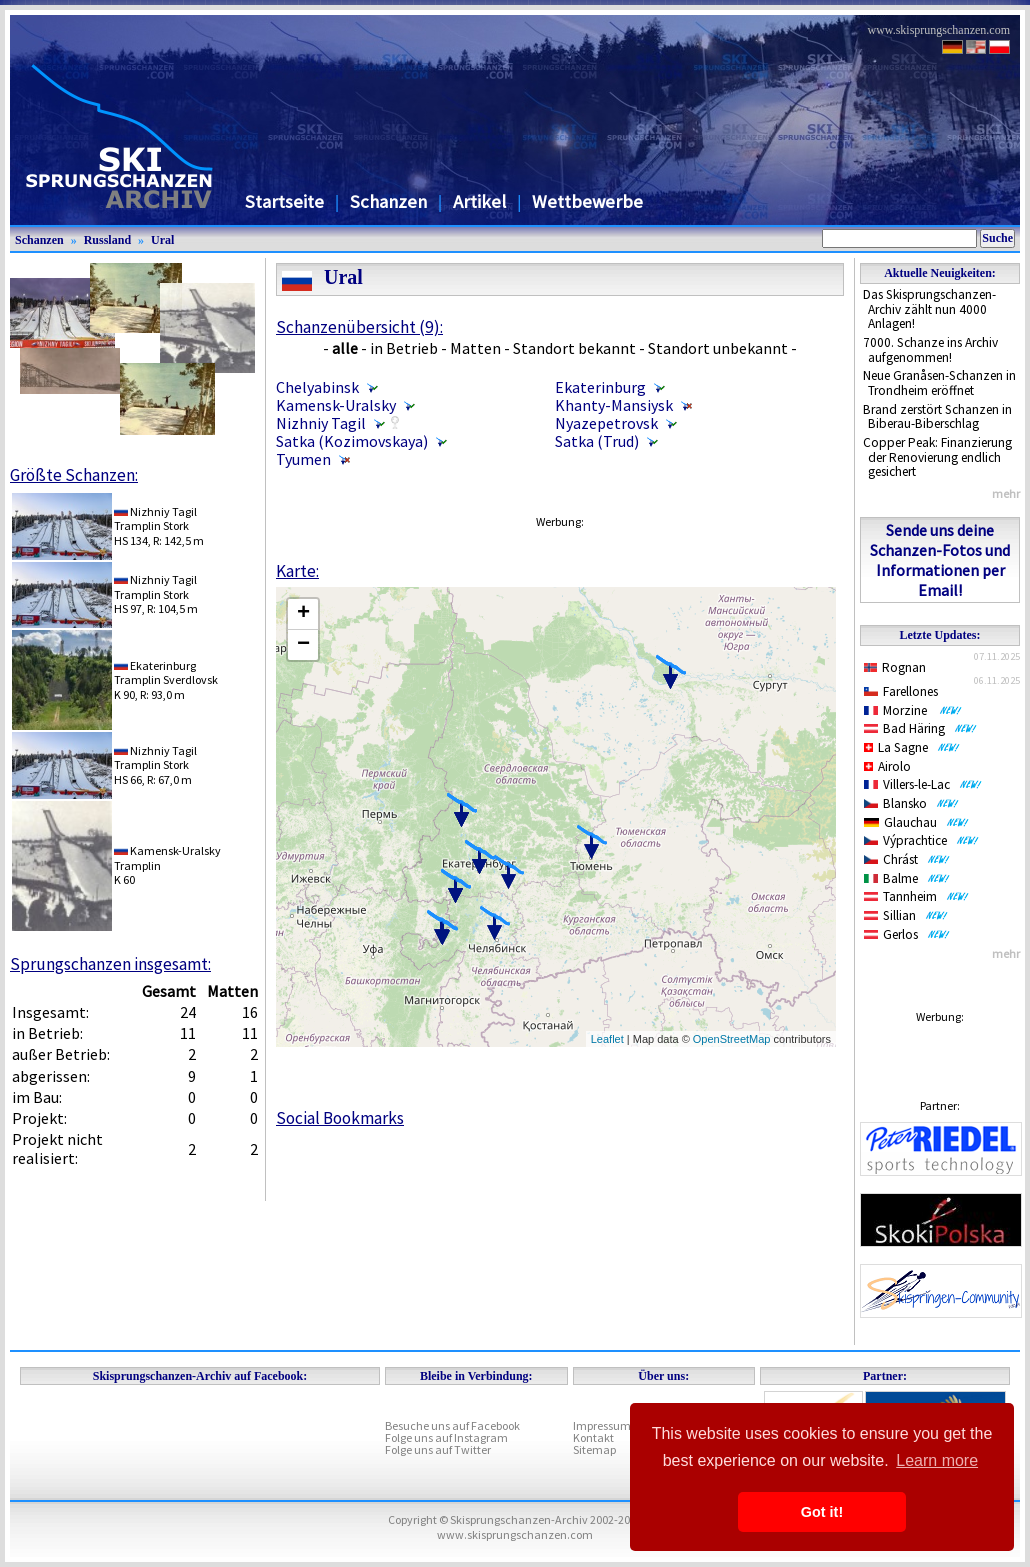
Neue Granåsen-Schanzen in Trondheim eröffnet (939, 383)
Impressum (602, 1425)
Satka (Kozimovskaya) (352, 441)
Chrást (907, 859)
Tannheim (916, 896)
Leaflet (607, 1039)
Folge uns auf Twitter (438, 1449)
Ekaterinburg (600, 387)
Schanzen (388, 201)
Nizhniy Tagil (321, 423)
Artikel (479, 201)
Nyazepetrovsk (606, 423)
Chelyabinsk (317, 387)
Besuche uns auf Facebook (452, 1425)
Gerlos (907, 934)
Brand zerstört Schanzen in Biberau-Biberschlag (937, 417)
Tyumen (303, 459)
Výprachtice (921, 840)
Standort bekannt (574, 348)
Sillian (906, 915)
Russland (107, 240)
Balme (907, 878)
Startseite (284, 201)
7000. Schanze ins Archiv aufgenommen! (930, 350)
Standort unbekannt (718, 348)
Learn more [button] (937, 1460)
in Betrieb (404, 348)
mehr (1006, 493)
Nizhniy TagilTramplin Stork (155, 518)
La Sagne (912, 747)
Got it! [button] (822, 1512)
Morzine (913, 710)
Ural (162, 240)
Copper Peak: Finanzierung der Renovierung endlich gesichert (937, 457)
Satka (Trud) (597, 441)
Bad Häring (920, 728)
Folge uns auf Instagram (446, 1437)
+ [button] (303, 614)
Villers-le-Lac (923, 784)
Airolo (887, 766)
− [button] (303, 645)
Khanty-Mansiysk (614, 405)
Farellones (901, 691)
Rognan (895, 667)
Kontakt (593, 1437)
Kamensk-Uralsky (336, 405)
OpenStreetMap (732, 1039)
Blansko (911, 803)
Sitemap (594, 1449)
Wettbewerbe (587, 201)
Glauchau (916, 822)
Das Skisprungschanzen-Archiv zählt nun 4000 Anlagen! (929, 309)
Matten (475, 348)
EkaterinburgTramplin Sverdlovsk (166, 672)
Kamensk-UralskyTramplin (167, 857)
